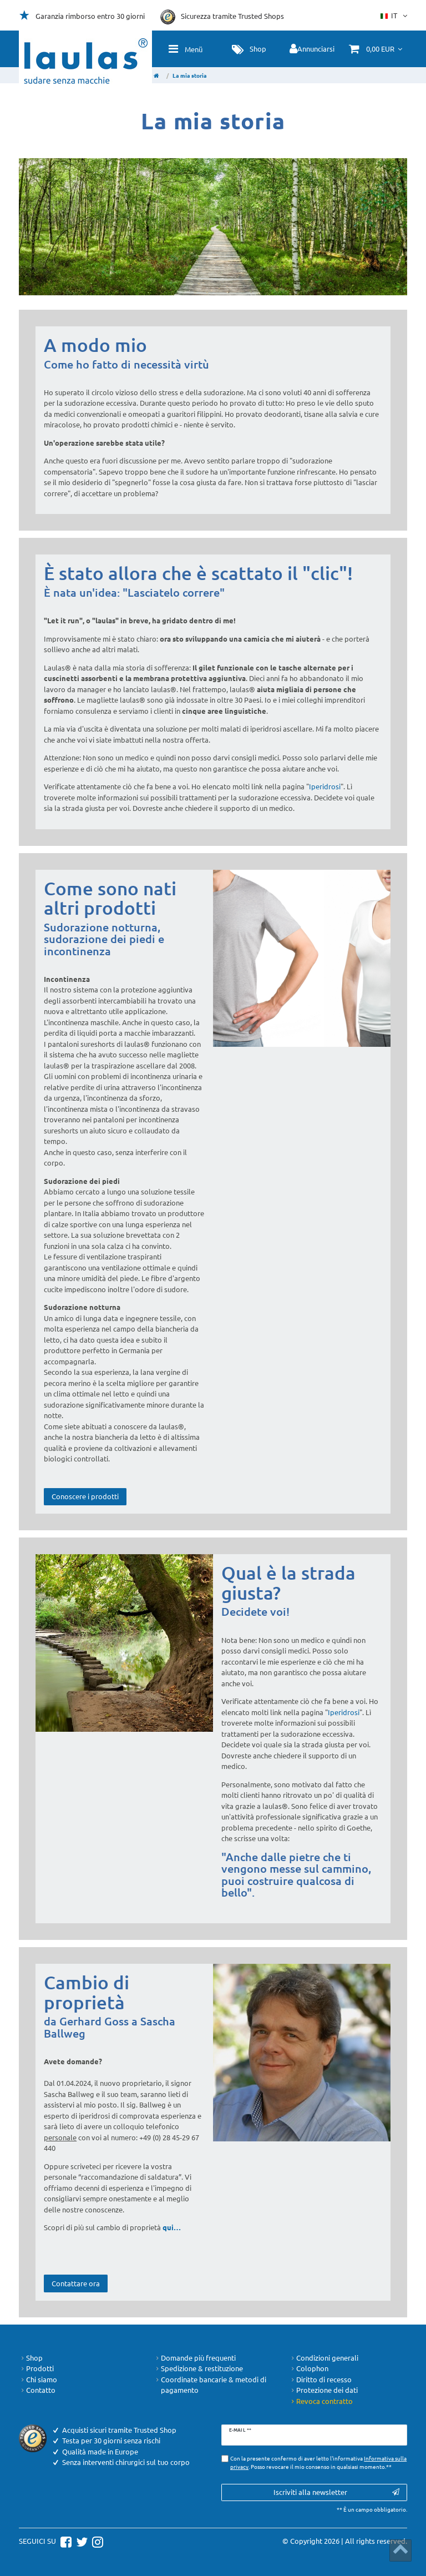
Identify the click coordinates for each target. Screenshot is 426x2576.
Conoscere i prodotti (85, 1496)
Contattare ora (76, 2283)
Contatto (37, 2390)
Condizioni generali (323, 2357)
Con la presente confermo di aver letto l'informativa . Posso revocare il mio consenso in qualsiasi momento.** (318, 2462)
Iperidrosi (325, 786)
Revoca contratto (321, 2401)
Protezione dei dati (323, 2390)
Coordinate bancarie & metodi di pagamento (210, 2385)
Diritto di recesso (320, 2379)
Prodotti (36, 2368)
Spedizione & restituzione (198, 2368)
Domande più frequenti (195, 2357)
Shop (31, 2357)
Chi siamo (38, 2379)
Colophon (308, 2368)
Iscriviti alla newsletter (336, 2492)
